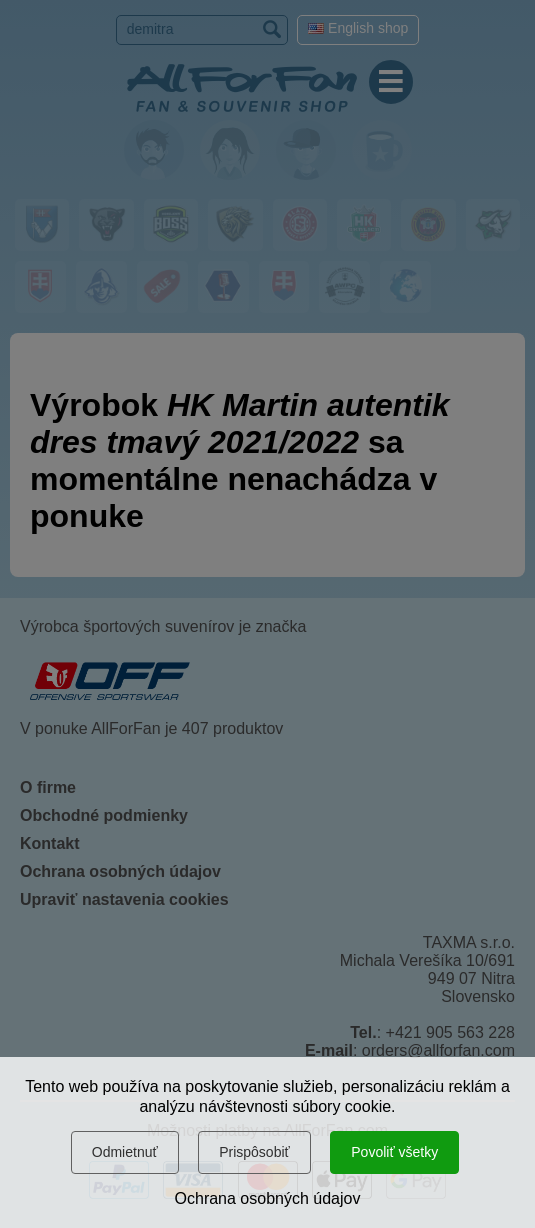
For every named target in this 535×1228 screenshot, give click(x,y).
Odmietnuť (125, 1152)
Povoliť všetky (394, 1152)
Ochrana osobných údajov (268, 1198)
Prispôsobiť (254, 1152)
